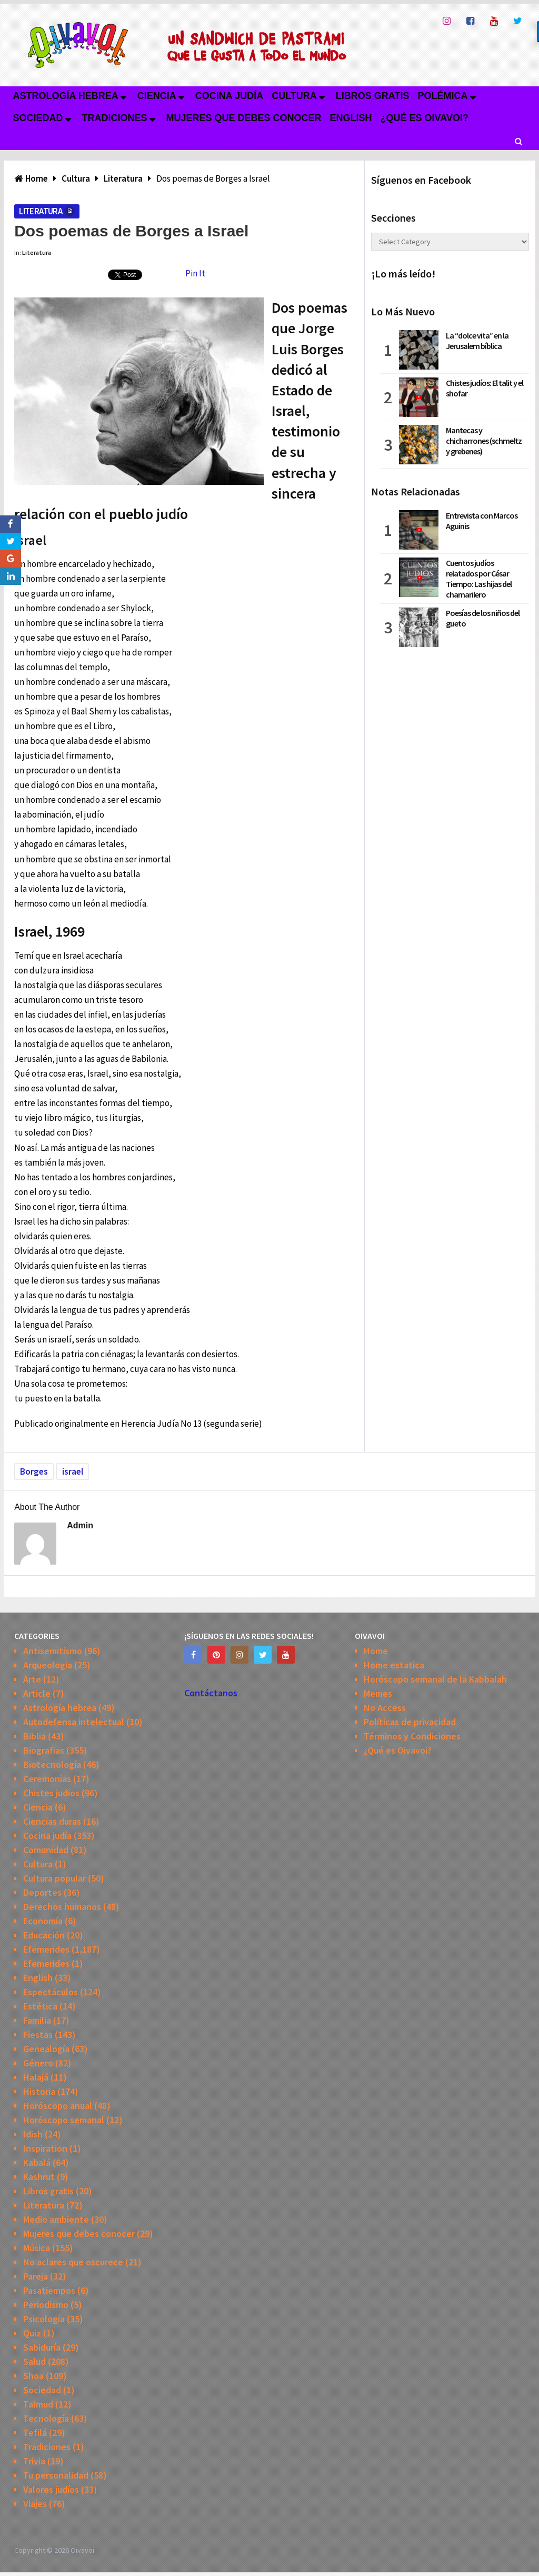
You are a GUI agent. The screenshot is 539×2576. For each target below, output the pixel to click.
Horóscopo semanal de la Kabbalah (435, 1679)
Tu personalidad (55, 2475)
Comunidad (45, 1850)
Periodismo (45, 2305)
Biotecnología (52, 1764)
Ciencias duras (52, 1821)
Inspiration (45, 2148)
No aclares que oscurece (73, 2262)
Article (37, 1693)
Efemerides (46, 1949)
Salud (34, 2361)
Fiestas (38, 2034)
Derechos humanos (62, 1907)
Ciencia (156, 96)
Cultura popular (54, 1878)
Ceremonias (47, 1779)
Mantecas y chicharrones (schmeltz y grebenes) (484, 440)
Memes (378, 1693)
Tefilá (35, 2432)
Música (36, 2248)
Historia (39, 2091)
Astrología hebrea (65, 96)
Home (376, 1651)
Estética (40, 2006)
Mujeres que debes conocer (244, 118)
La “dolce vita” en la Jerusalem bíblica (477, 340)
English (351, 118)
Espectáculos (50, 1992)
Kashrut (39, 2177)
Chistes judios (51, 1793)
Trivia (34, 2461)
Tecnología (46, 2418)
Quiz (32, 2333)
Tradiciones (114, 118)
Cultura (294, 96)
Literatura (40, 211)
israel (72, 1471)
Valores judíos (51, 2489)
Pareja (35, 2276)
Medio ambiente (56, 2219)
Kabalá (37, 2162)
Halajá (35, 2077)
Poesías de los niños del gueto (483, 618)
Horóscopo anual (57, 2106)
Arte (32, 1679)
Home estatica (394, 1665)
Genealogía (46, 2049)
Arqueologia (47, 1665)
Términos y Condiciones (412, 1736)
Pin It (195, 273)
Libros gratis (373, 96)
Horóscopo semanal (63, 2120)
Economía (43, 1921)
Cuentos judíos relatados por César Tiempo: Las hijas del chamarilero (479, 579)
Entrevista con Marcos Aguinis (481, 520)
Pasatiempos (49, 2290)
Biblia (34, 1736)
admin (80, 1525)
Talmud (38, 2404)
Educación (44, 1935)
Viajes (35, 2504)
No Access (385, 1708)
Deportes (42, 1892)
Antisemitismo (52, 1651)
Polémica (443, 96)
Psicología (44, 2319)
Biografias (43, 1750)
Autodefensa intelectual (73, 1722)
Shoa (33, 2376)
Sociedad (38, 118)
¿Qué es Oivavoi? (424, 118)
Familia (37, 2020)
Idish (33, 2134)
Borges (34, 1471)
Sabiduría (42, 2347)
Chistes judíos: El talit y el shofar (484, 388)
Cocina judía (229, 96)
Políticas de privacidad (410, 1722)
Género (38, 2063)
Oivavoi (82, 2550)
